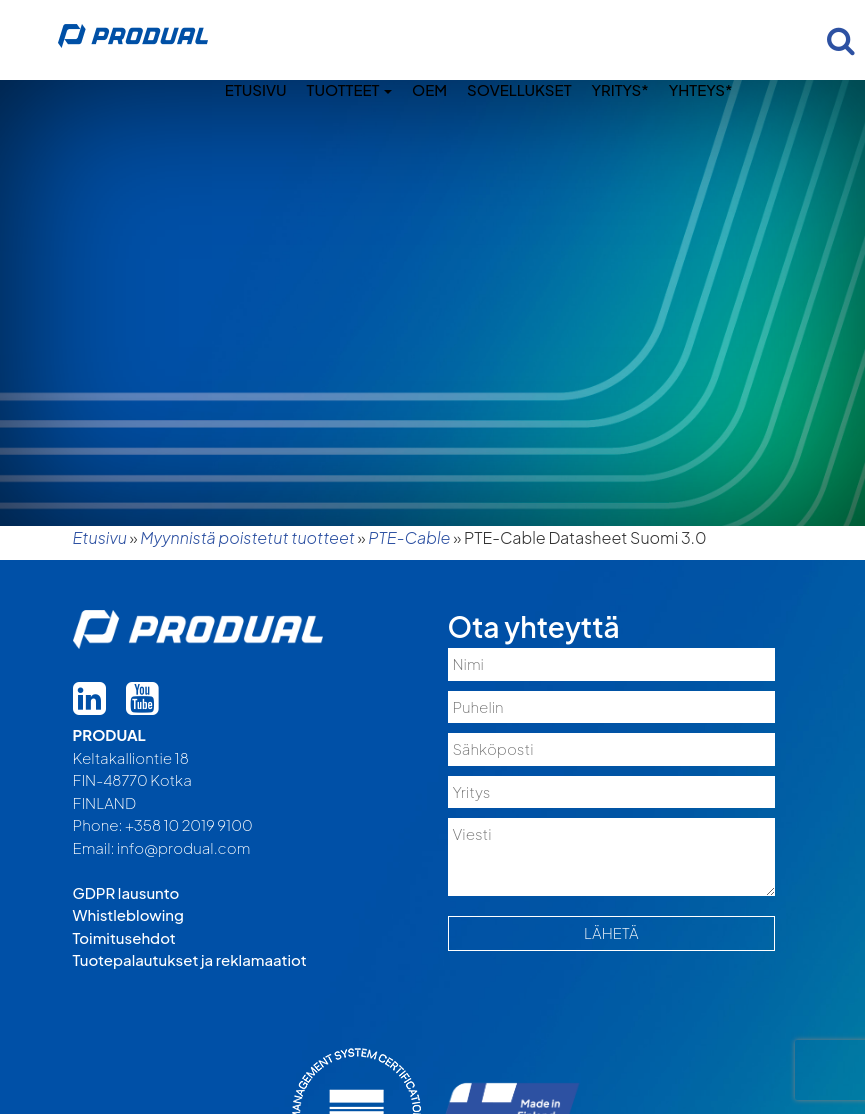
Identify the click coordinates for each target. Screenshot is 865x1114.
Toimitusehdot (124, 937)
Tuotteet (349, 89)
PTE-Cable (409, 537)
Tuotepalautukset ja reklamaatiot (190, 959)
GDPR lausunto (126, 892)
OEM (429, 89)
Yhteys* (701, 89)
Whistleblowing (128, 914)
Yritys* (619, 89)
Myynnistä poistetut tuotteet (247, 537)
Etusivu (256, 89)
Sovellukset (519, 89)
